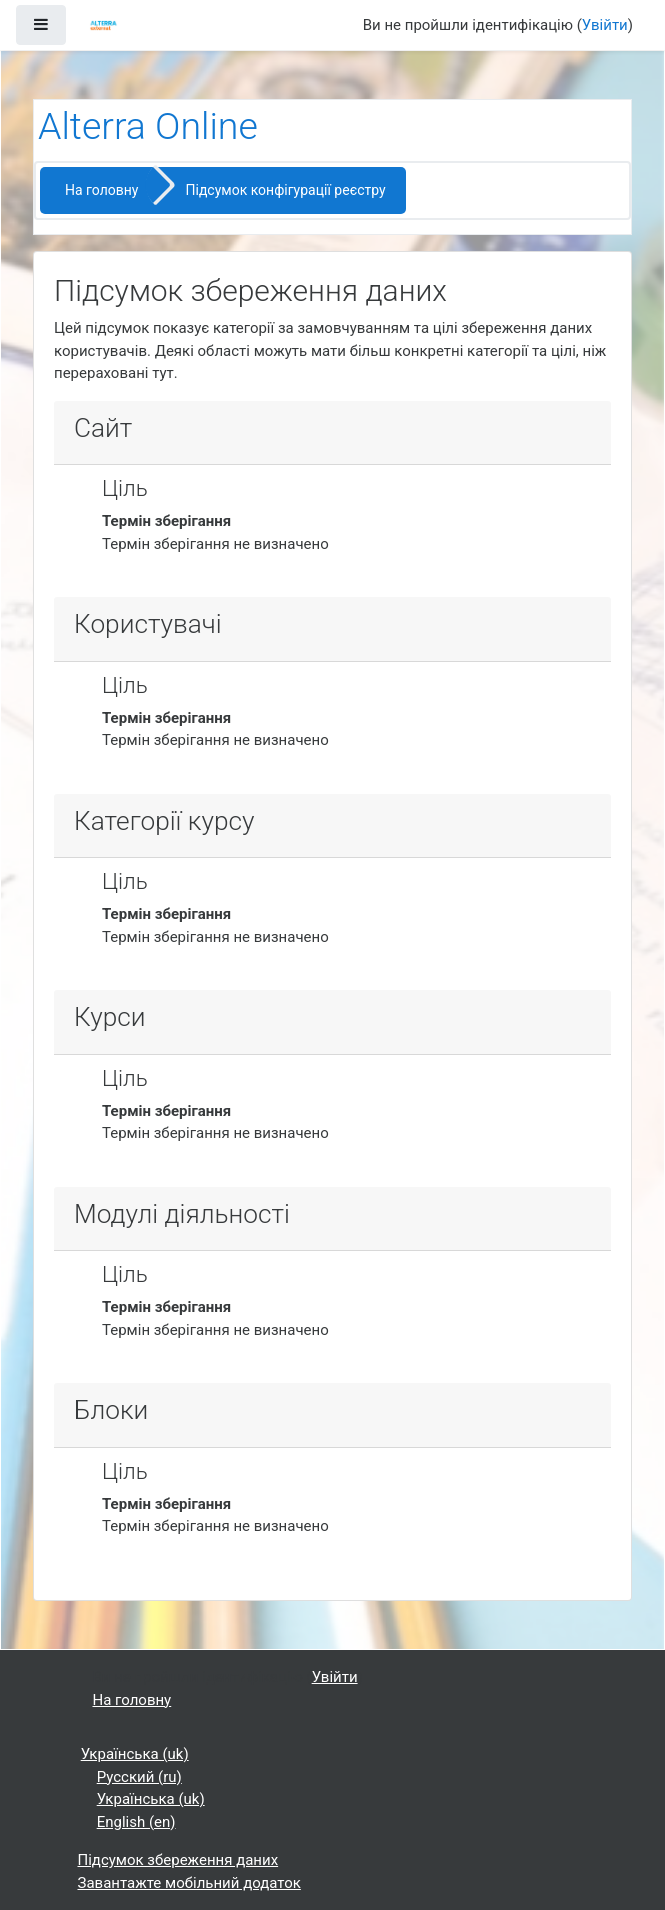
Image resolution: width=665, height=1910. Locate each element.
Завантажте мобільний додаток (189, 1883)
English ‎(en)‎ (136, 1822)
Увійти (605, 25)
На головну (101, 190)
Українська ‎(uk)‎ (135, 1754)
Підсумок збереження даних (178, 1860)
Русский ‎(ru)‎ (139, 1777)
